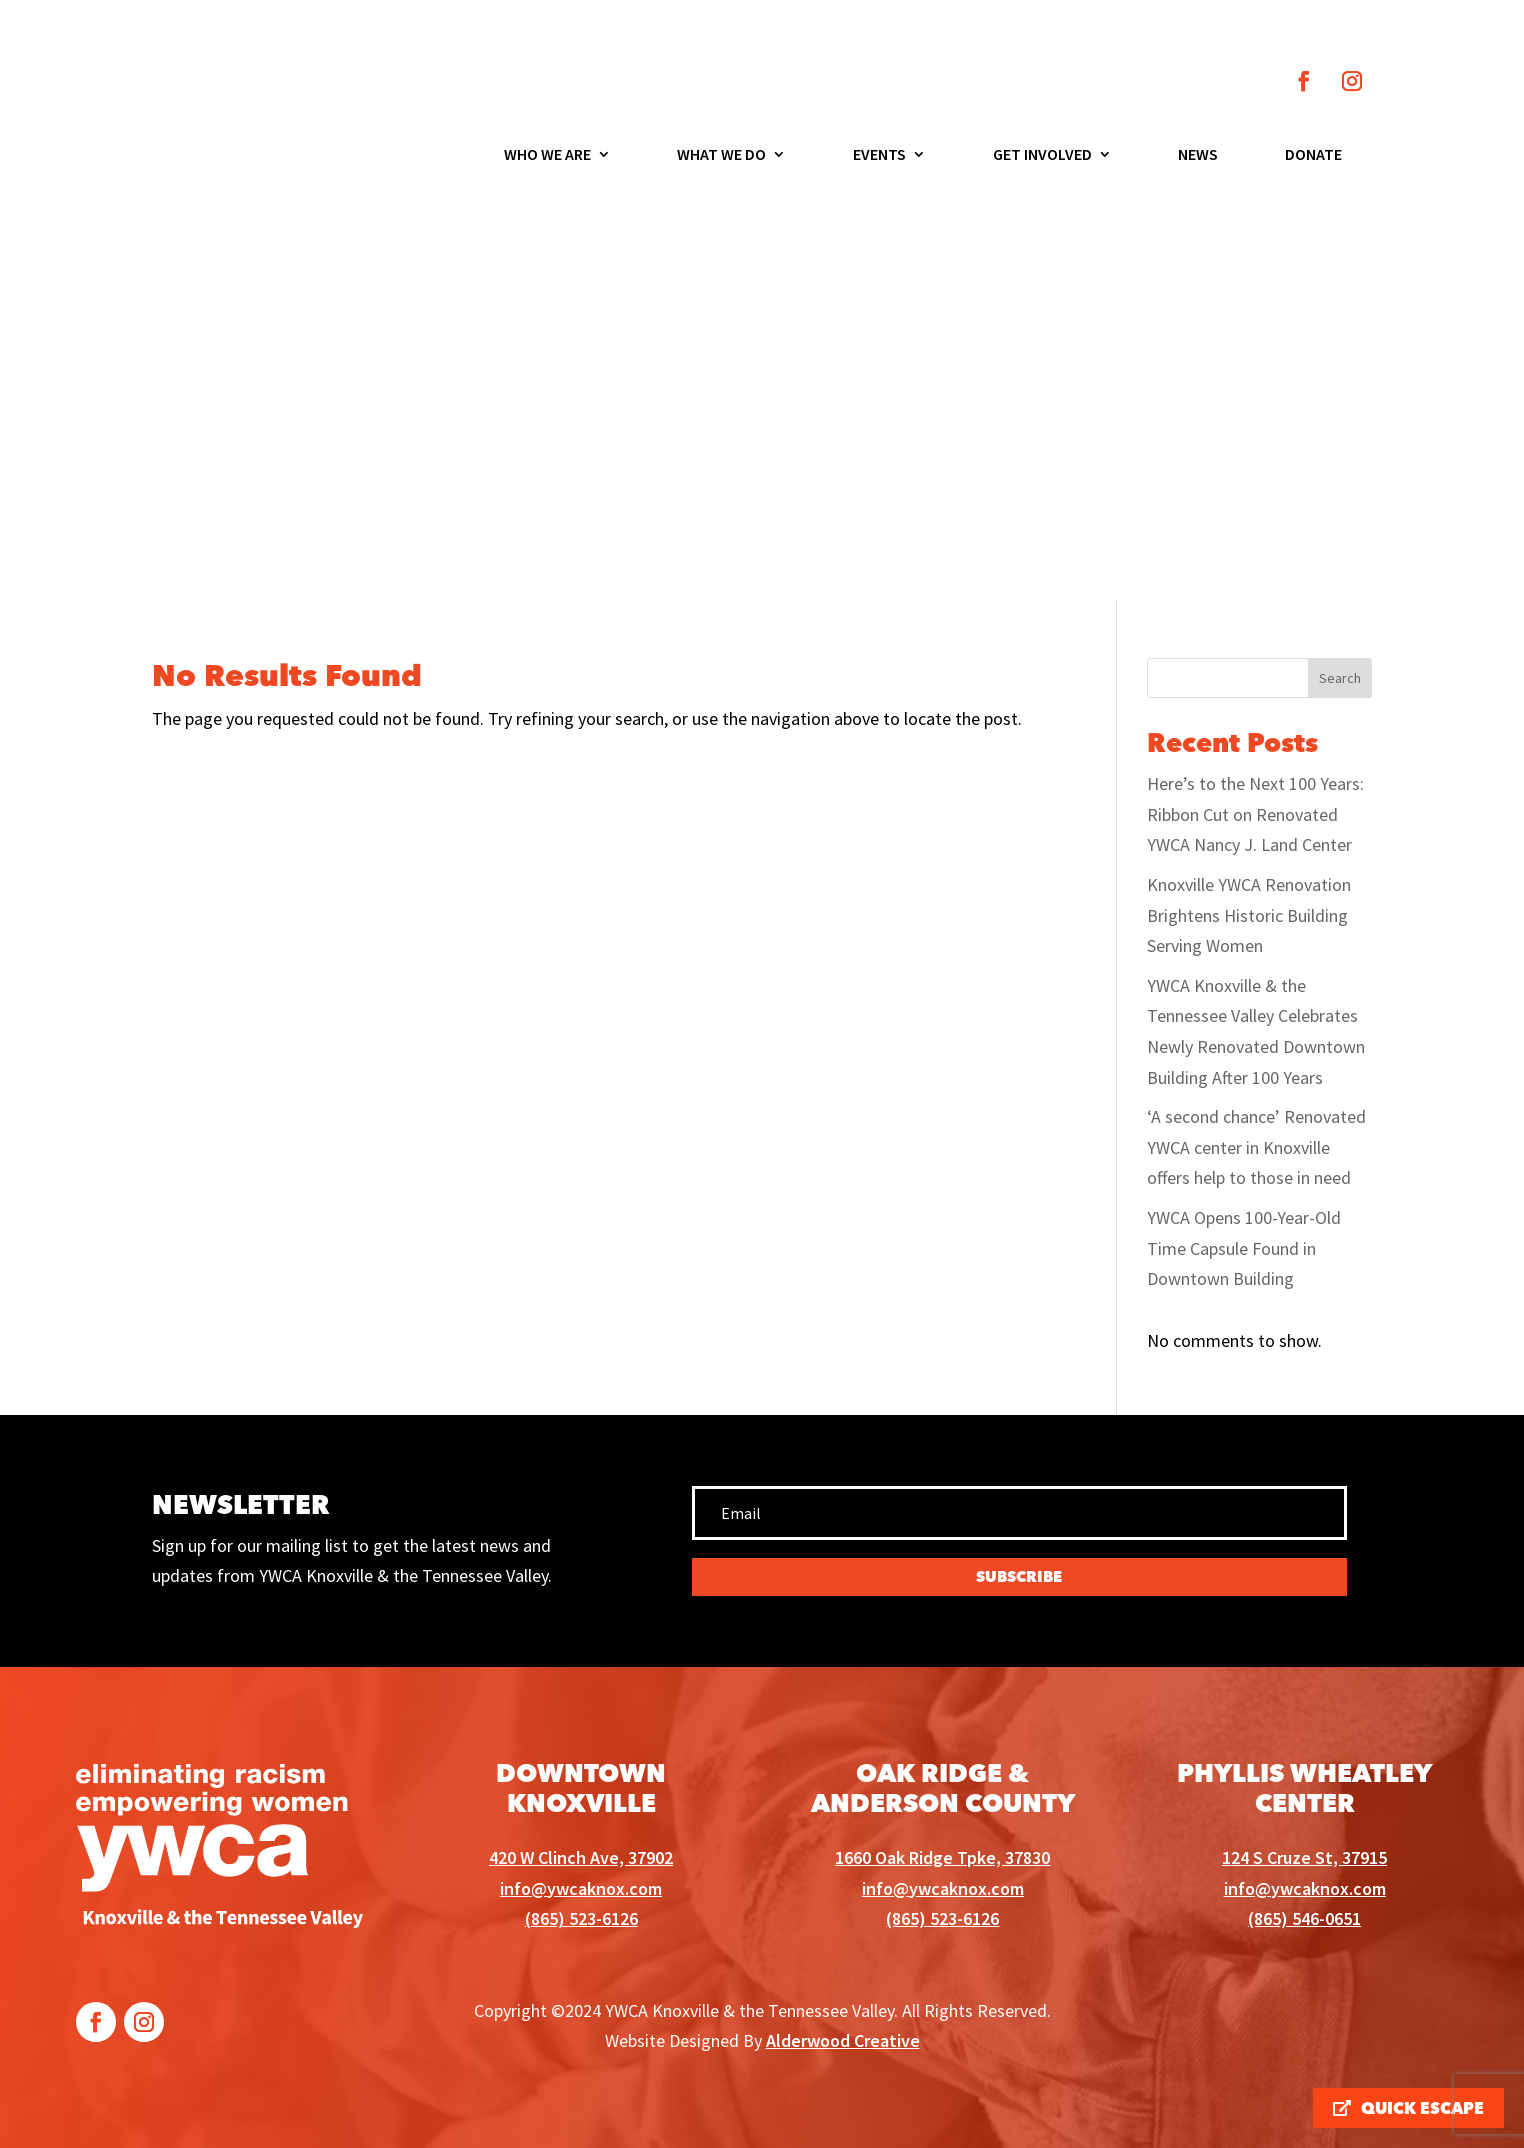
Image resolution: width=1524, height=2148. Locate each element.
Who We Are (547, 155)
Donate (1313, 155)
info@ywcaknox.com (581, 1888)
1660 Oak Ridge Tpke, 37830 (942, 1857)
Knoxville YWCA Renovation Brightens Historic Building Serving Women (1249, 915)
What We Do (721, 155)
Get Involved (1042, 155)
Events (879, 155)
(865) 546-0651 (1304, 1918)
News (1198, 155)
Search (1340, 678)
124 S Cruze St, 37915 (1304, 1857)
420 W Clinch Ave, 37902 (581, 1857)
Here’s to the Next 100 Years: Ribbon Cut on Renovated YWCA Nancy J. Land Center (1255, 814)
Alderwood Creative (843, 2040)
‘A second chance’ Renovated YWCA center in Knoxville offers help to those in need (1256, 1147)
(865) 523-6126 (581, 1918)
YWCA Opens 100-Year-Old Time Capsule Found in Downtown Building (1244, 1248)
